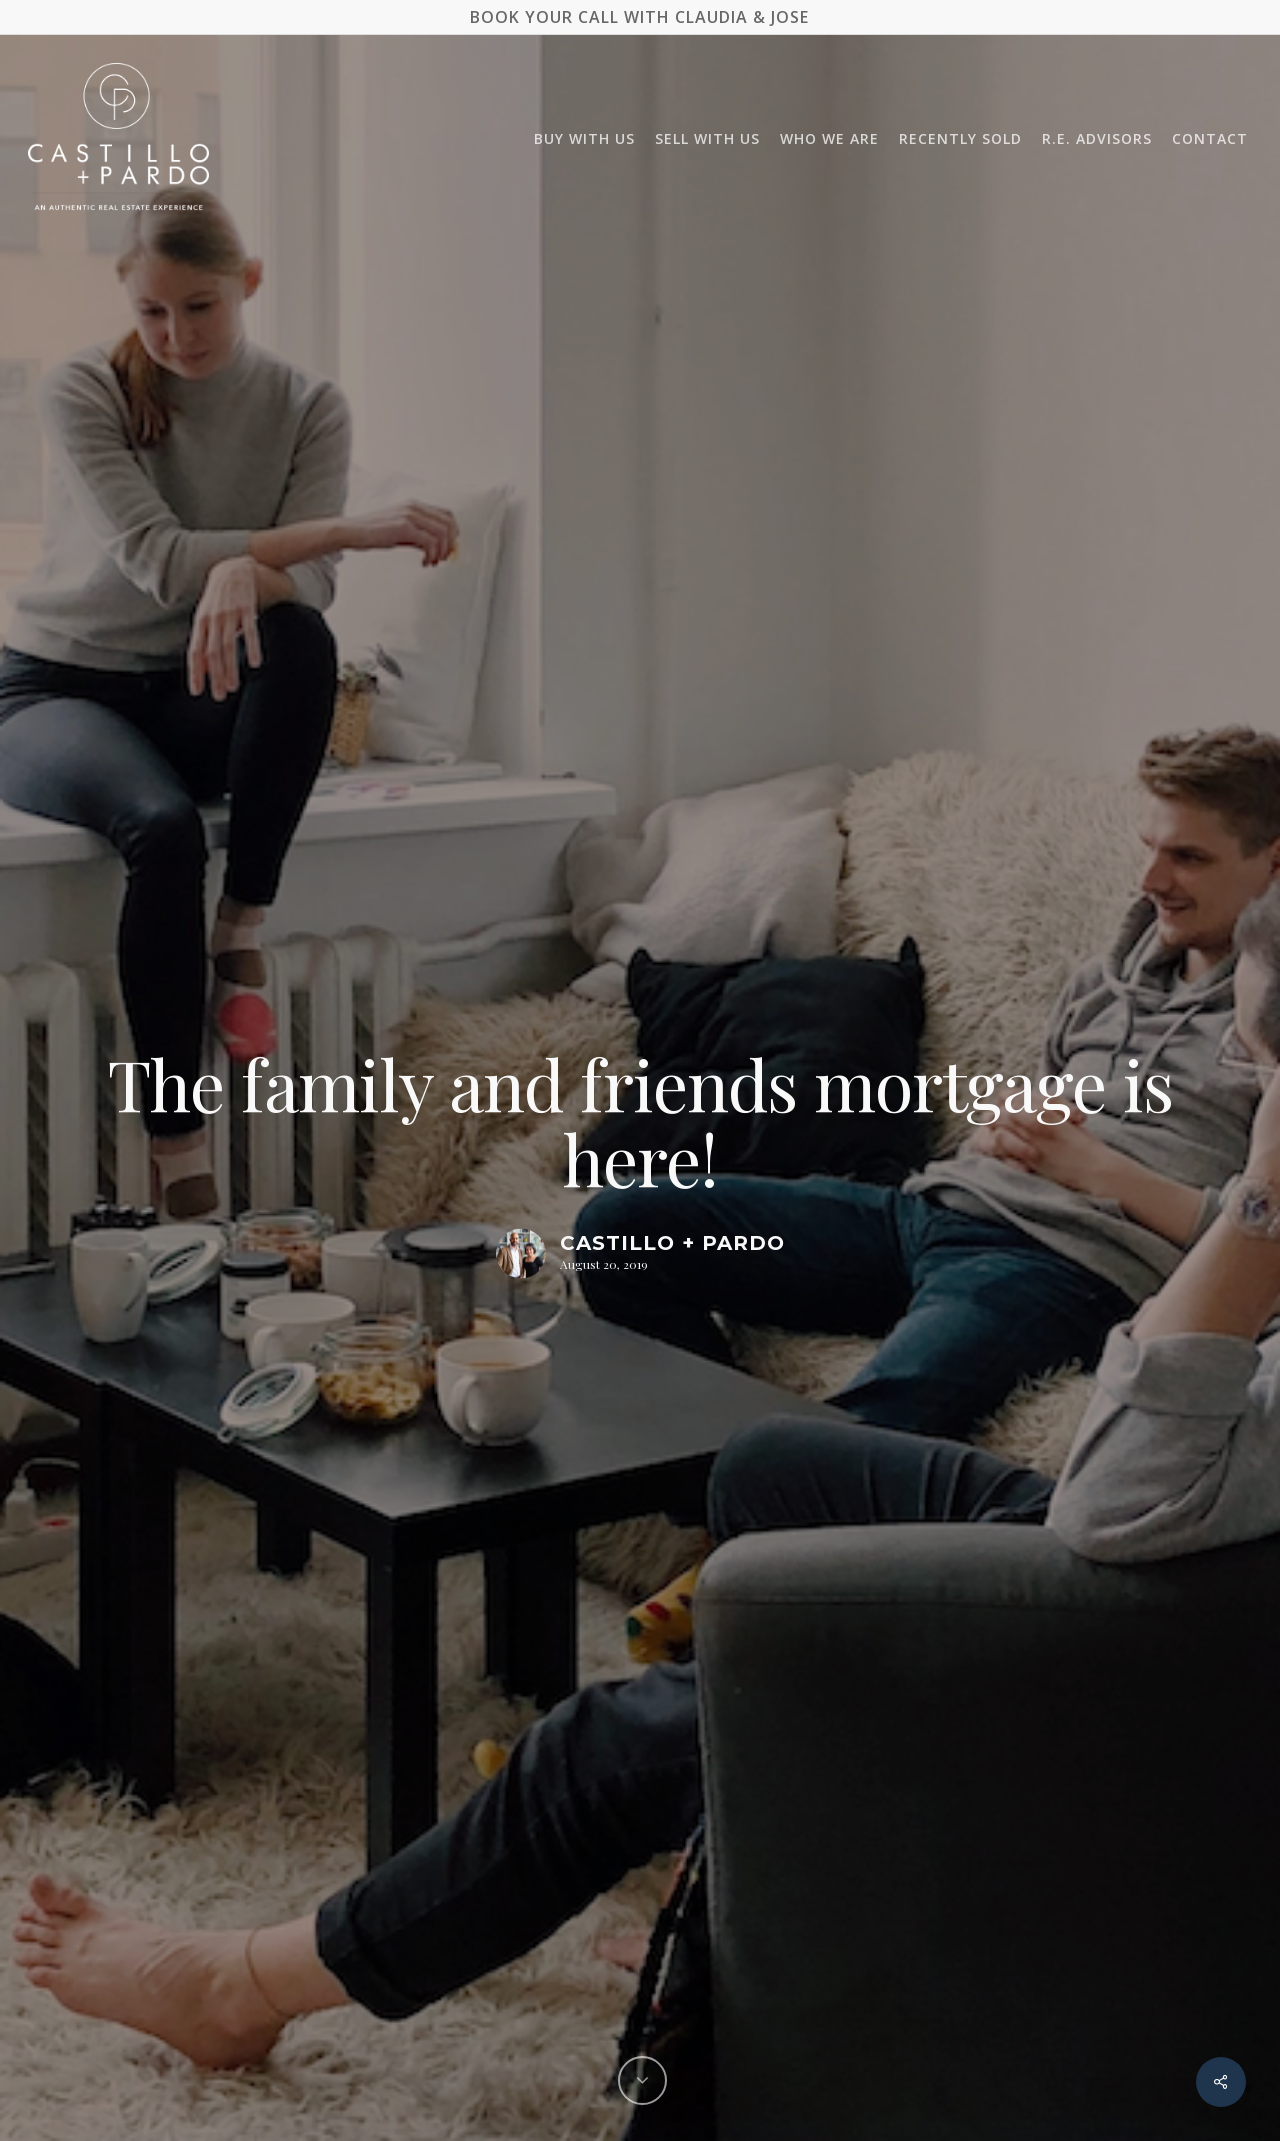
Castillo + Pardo (672, 1243)
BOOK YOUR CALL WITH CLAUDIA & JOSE (639, 17)
